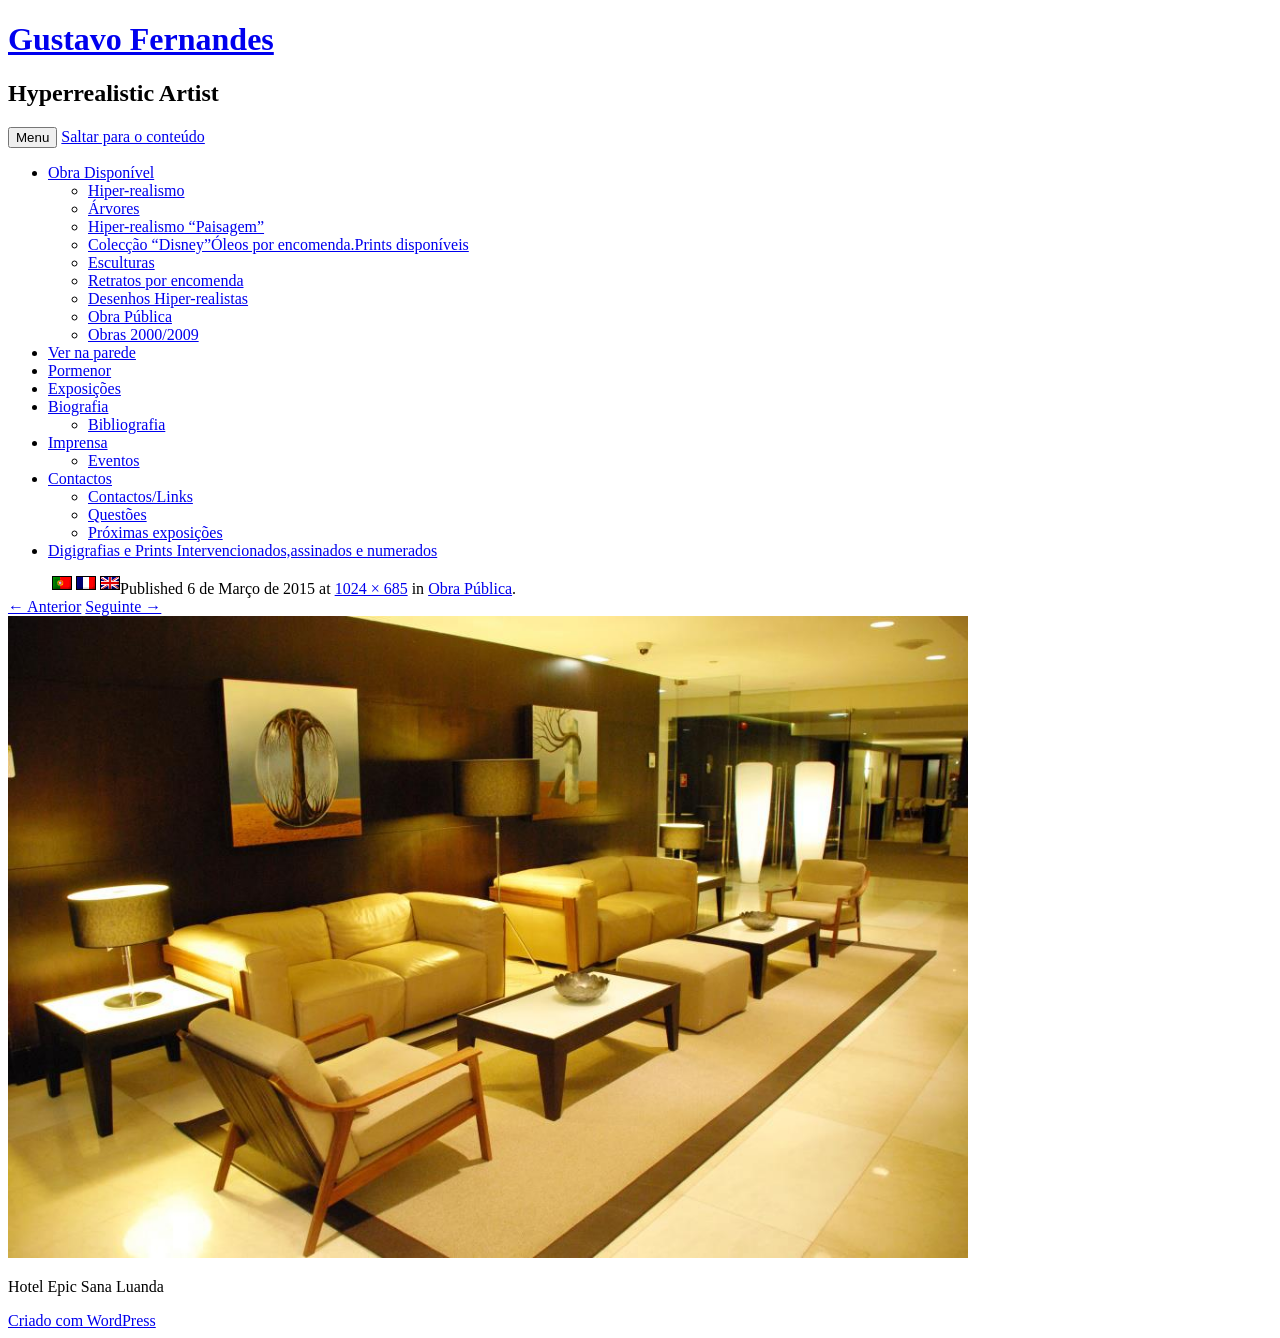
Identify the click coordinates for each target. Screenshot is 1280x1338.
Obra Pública (130, 316)
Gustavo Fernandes (141, 39)
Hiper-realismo (136, 190)
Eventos (114, 460)
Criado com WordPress (82, 1320)
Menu (32, 137)
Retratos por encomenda (166, 280)
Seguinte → (123, 606)
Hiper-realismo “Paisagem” (176, 226)
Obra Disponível (101, 172)
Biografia (78, 406)
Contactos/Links (140, 496)
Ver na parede (92, 352)
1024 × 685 (371, 588)
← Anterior (44, 606)
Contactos (80, 478)
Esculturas (121, 262)
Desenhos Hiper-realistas (168, 298)
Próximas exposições (155, 532)
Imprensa (78, 442)
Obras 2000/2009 (143, 334)
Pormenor (79, 370)
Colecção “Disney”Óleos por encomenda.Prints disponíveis (278, 244)
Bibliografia (126, 424)
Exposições (84, 388)
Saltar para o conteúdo (133, 136)
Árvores (114, 208)
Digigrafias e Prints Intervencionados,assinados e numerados (242, 550)
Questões (117, 514)
